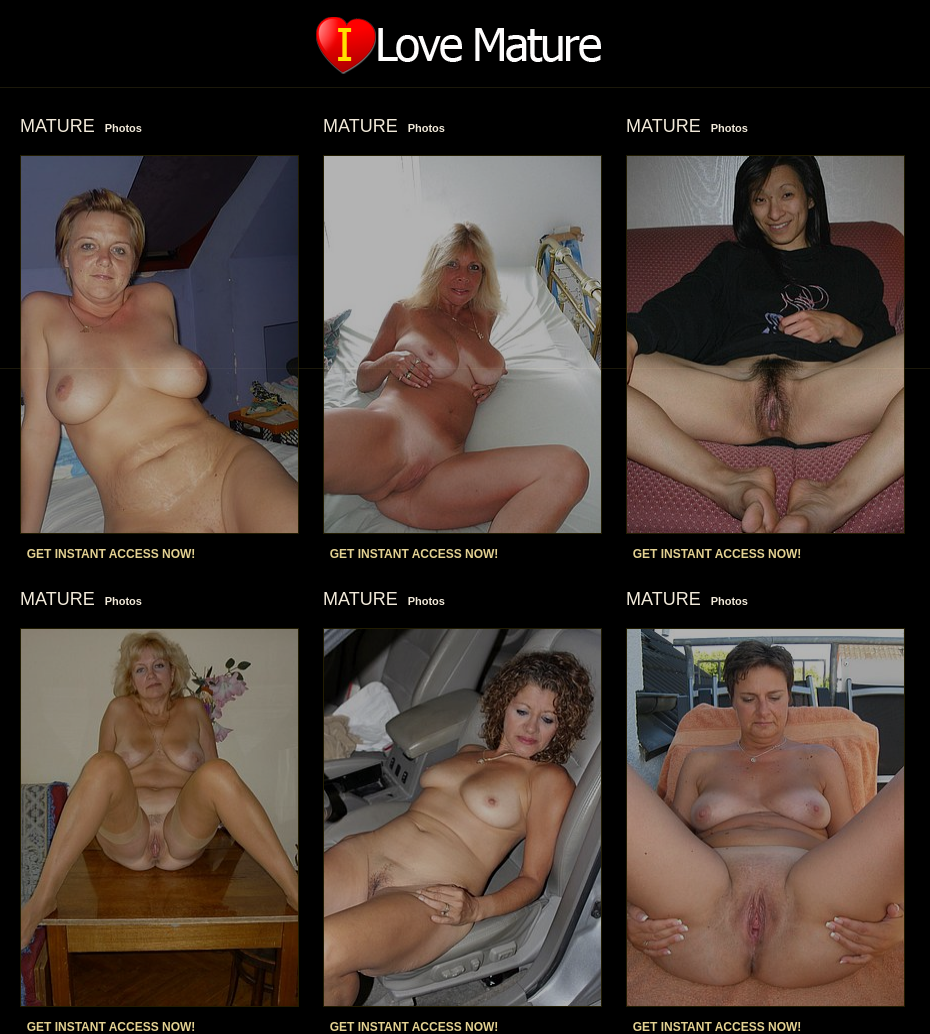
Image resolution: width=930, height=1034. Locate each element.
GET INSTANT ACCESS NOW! (111, 554)
